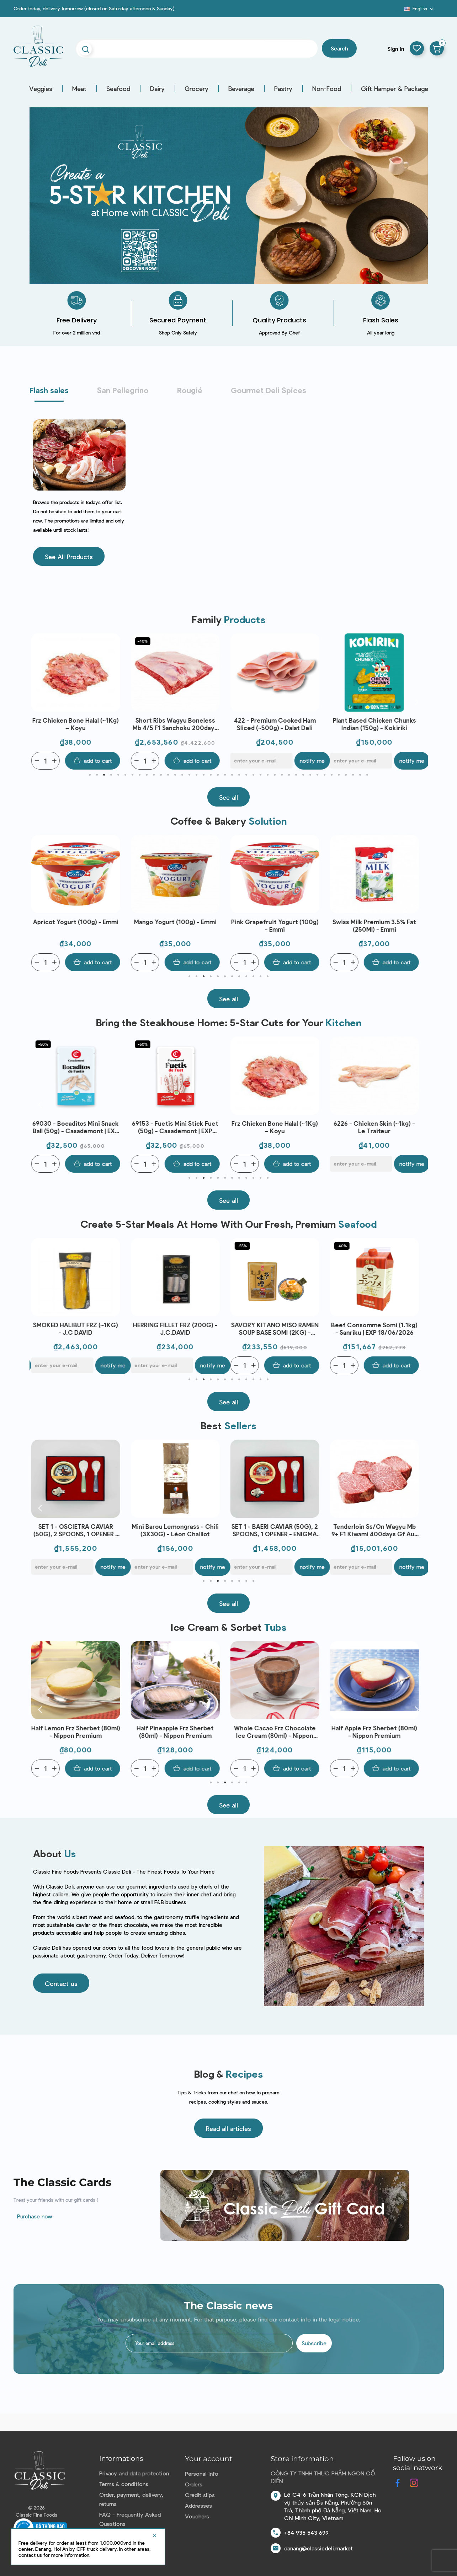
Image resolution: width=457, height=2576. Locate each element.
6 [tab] (125, 774)
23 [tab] (246, 774)
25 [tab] (260, 774)
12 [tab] (168, 774)
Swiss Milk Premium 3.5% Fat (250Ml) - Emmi (376, 925)
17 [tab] (203, 774)
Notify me (314, 760)
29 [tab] (289, 774)
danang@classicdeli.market (318, 2548)
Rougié (189, 390)
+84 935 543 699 (306, 2532)
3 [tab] (104, 774)
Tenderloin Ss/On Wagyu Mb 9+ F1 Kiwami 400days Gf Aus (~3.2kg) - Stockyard (376, 1530)
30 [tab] (296, 774)
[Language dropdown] (419, 8)
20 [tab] (225, 774)
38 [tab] (353, 774)
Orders (193, 2484)
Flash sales (49, 390)
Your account (208, 2458)
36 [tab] (338, 774)
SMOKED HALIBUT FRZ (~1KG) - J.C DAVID (77, 1328)
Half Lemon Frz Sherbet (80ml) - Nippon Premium (77, 1731)
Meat (79, 88)
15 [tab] (189, 774)
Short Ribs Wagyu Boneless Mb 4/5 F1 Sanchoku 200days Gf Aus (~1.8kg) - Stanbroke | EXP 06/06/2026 (176, 724)
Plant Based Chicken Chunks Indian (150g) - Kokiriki (376, 724)
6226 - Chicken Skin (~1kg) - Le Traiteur (376, 1127)
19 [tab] (218, 774)
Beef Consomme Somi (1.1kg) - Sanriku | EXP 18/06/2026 (376, 1328)
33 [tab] (317, 774)
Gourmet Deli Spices (268, 390)
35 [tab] (331, 774)
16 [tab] (196, 774)
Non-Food (326, 88)
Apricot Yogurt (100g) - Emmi (77, 921)
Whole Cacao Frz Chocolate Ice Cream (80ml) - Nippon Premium (277, 1732)
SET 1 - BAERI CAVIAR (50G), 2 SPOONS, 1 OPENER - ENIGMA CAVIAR (276, 1530)
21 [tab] (232, 774)
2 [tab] (97, 774)
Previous (40, 701)
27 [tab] (274, 774)
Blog (399, 11)
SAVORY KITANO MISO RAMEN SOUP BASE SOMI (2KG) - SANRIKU (276, 1329)
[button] (69, 556)
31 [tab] (303, 774)
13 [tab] (175, 774)
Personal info (201, 2473)
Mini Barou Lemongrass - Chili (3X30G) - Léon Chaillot (177, 1530)
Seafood (118, 88)
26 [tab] (267, 774)
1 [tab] (90, 774)
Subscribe (314, 2343)
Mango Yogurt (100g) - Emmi (177, 921)
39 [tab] (360, 774)
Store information (302, 2458)
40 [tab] (367, 774)
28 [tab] (282, 774)
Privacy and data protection (134, 2473)
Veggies (40, 88)
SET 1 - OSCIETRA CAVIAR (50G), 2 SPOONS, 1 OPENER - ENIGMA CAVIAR (77, 1530)
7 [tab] (132, 774)
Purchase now (34, 2216)
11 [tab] (161, 774)
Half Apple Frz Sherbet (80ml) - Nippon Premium (376, 1731)
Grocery (196, 88)
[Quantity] (47, 761)
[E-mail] (263, 760)
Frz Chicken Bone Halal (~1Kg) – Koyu (77, 724)
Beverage (241, 88)
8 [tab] (139, 774)
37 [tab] (346, 774)
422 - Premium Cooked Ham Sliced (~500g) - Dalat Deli (277, 724)
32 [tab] (310, 774)
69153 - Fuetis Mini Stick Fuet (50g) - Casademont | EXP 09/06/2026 (177, 1127)
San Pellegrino (123, 390)
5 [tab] (118, 774)
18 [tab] (210, 774)
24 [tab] (253, 774)
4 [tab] (111, 774)
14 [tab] (182, 774)
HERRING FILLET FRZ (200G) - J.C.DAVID (177, 1328)
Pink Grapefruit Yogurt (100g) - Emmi (276, 925)
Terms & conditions (123, 2483)
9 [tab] (146, 774)
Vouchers (197, 2516)
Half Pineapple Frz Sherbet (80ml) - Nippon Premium (177, 1731)
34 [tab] (324, 774)
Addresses (198, 2505)
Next (417, 701)
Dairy (157, 88)
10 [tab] (154, 774)
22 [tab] (239, 774)
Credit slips (200, 2494)
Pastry (283, 88)
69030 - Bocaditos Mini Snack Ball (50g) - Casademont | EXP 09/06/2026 (77, 1127)
